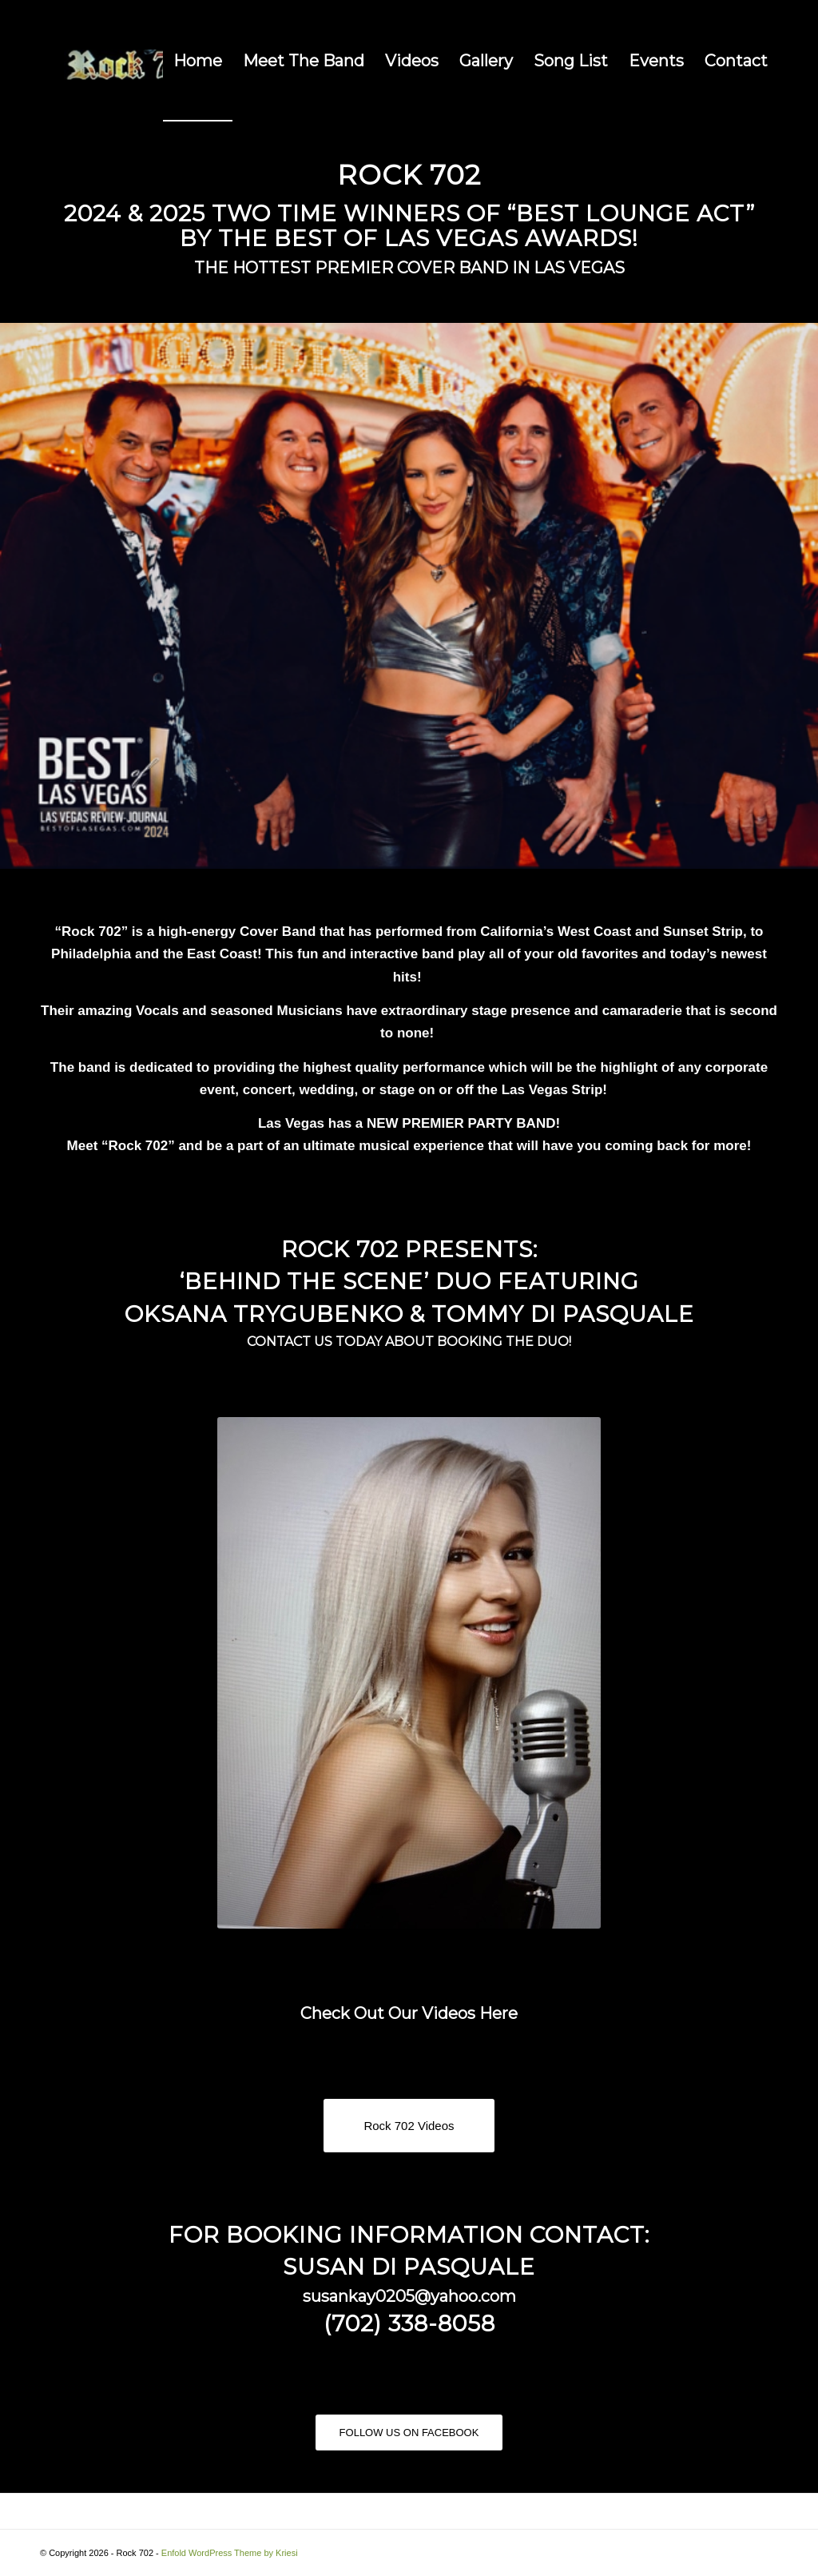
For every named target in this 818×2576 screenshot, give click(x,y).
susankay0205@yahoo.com (409, 2296)
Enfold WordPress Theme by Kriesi (229, 2553)
